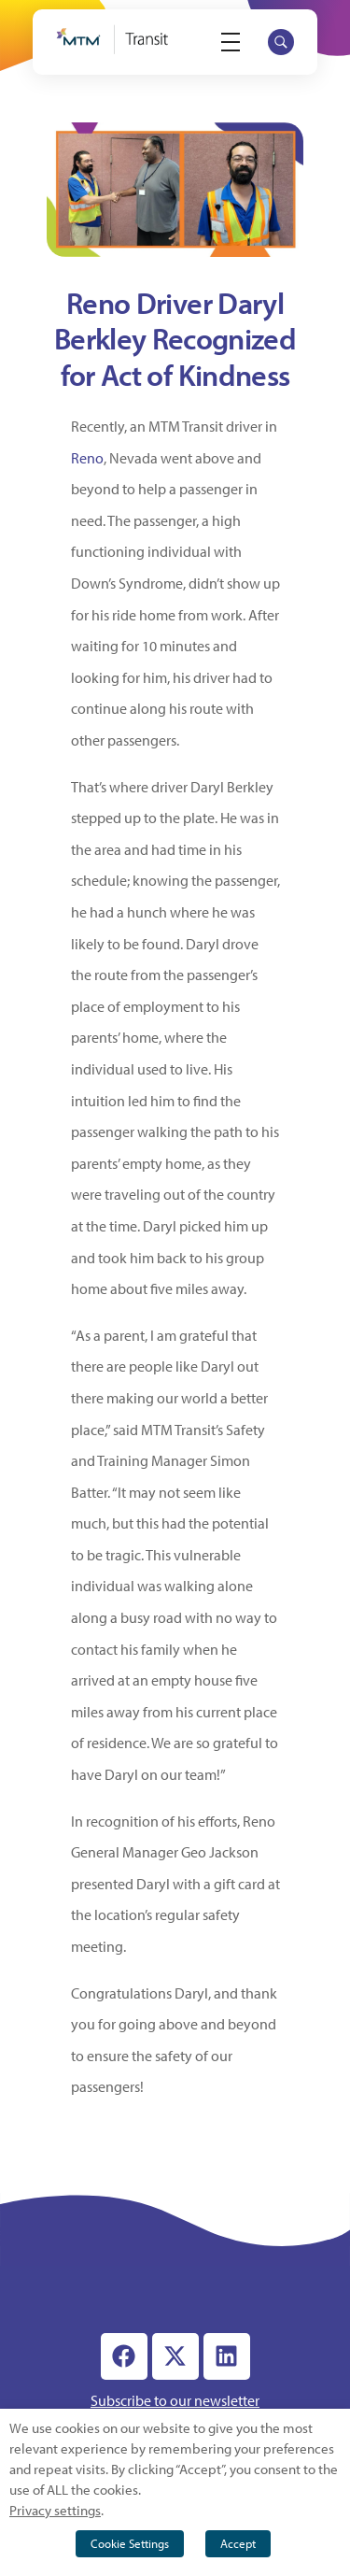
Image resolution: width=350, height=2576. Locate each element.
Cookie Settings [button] (130, 2543)
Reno (87, 457)
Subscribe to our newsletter (175, 2400)
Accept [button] (238, 2543)
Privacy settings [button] (55, 2510)
